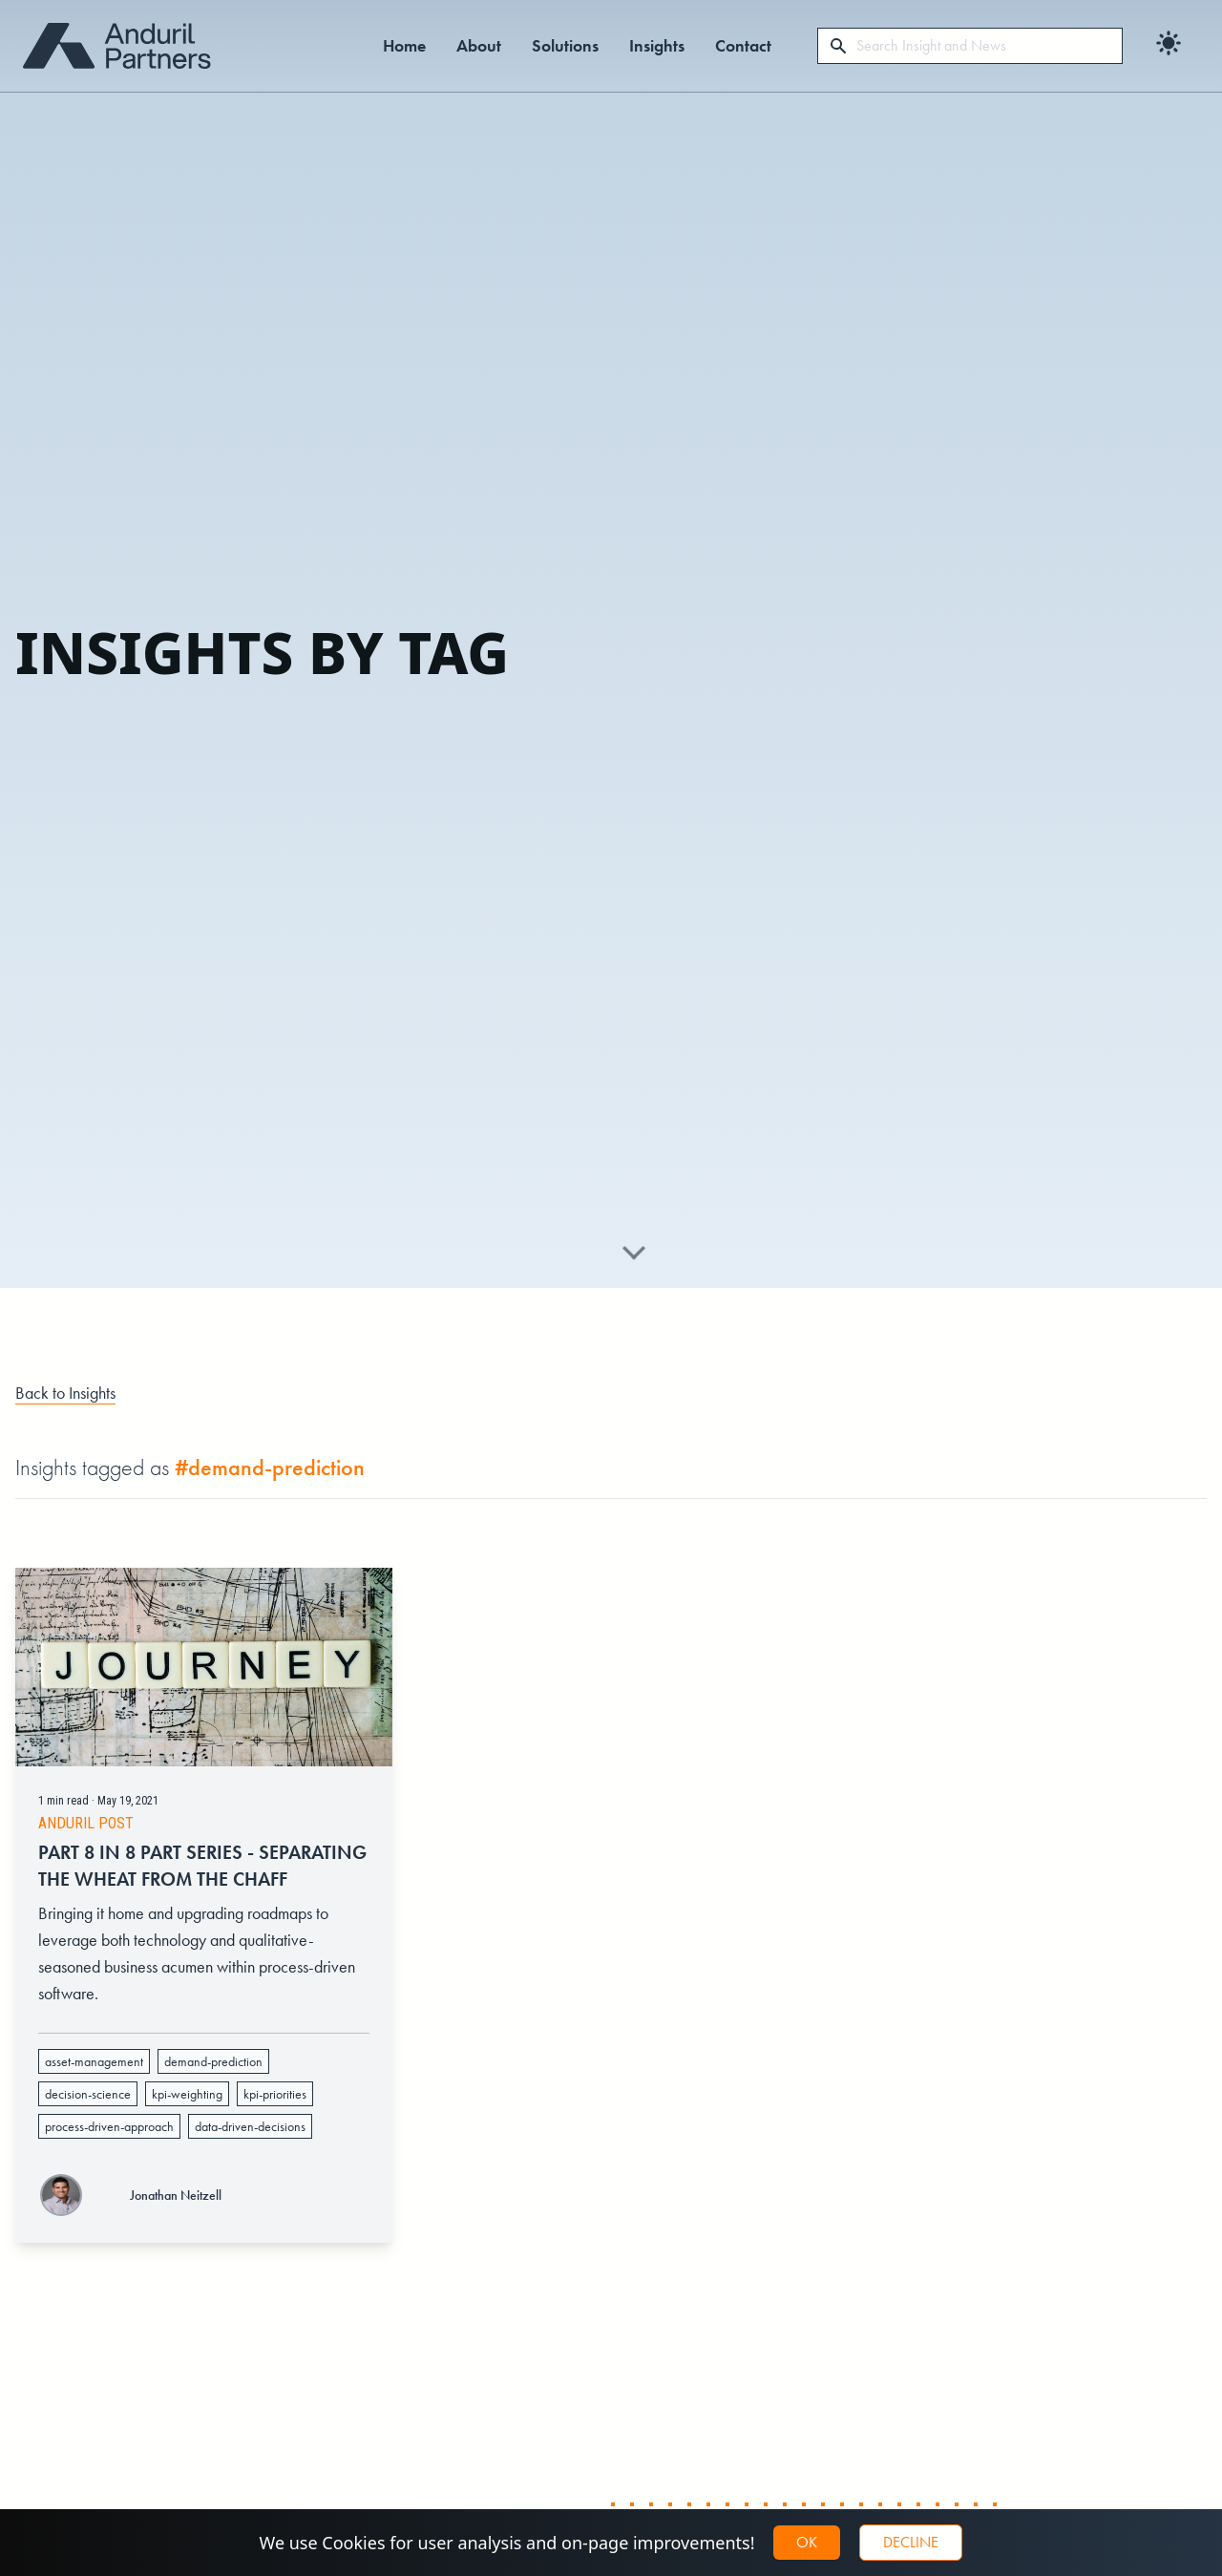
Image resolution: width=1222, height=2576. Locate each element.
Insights (657, 45)
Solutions (565, 45)
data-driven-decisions (250, 2138)
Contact (743, 45)
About (478, 45)
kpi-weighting (187, 2106)
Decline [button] (910, 2542)
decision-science (88, 2106)
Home (404, 45)
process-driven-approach (109, 2138)
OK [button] (806, 2542)
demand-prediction (213, 2073)
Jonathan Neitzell (175, 2206)
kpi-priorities (274, 2106)
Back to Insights (65, 1393)
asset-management (94, 2073)
